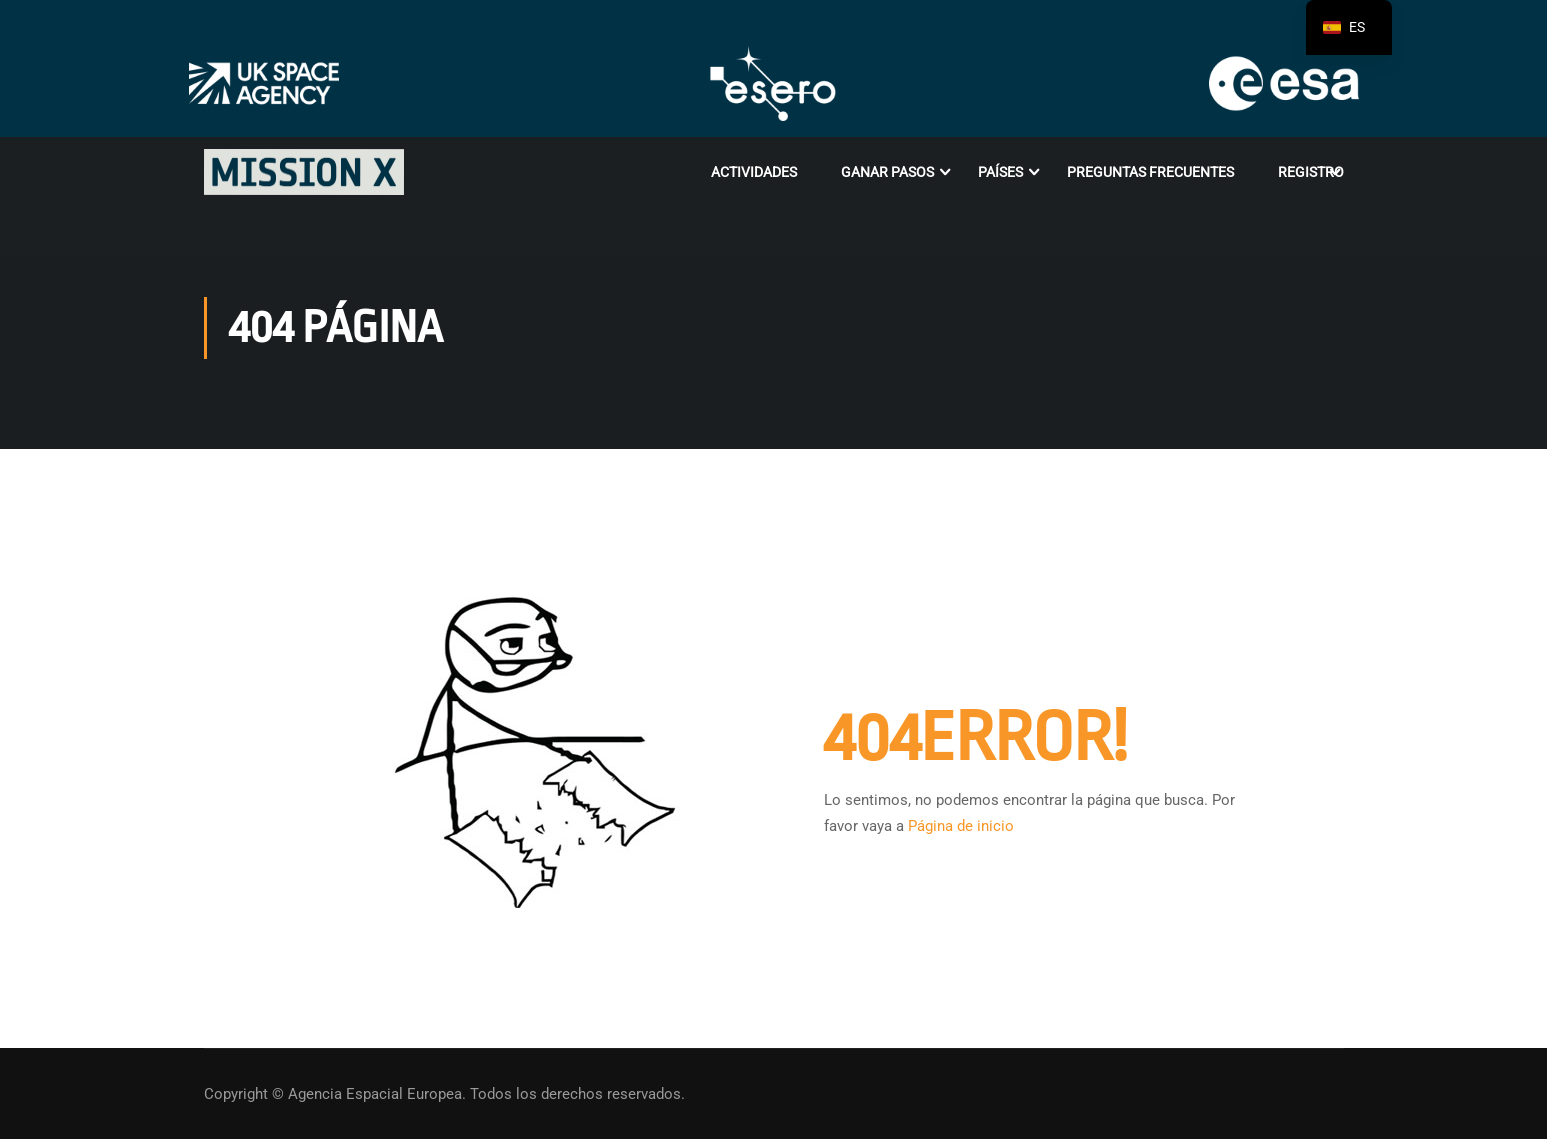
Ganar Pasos (887, 172)
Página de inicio (961, 826)
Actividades (754, 172)
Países (1000, 172)
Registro (1311, 172)
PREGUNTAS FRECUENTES (1150, 172)
